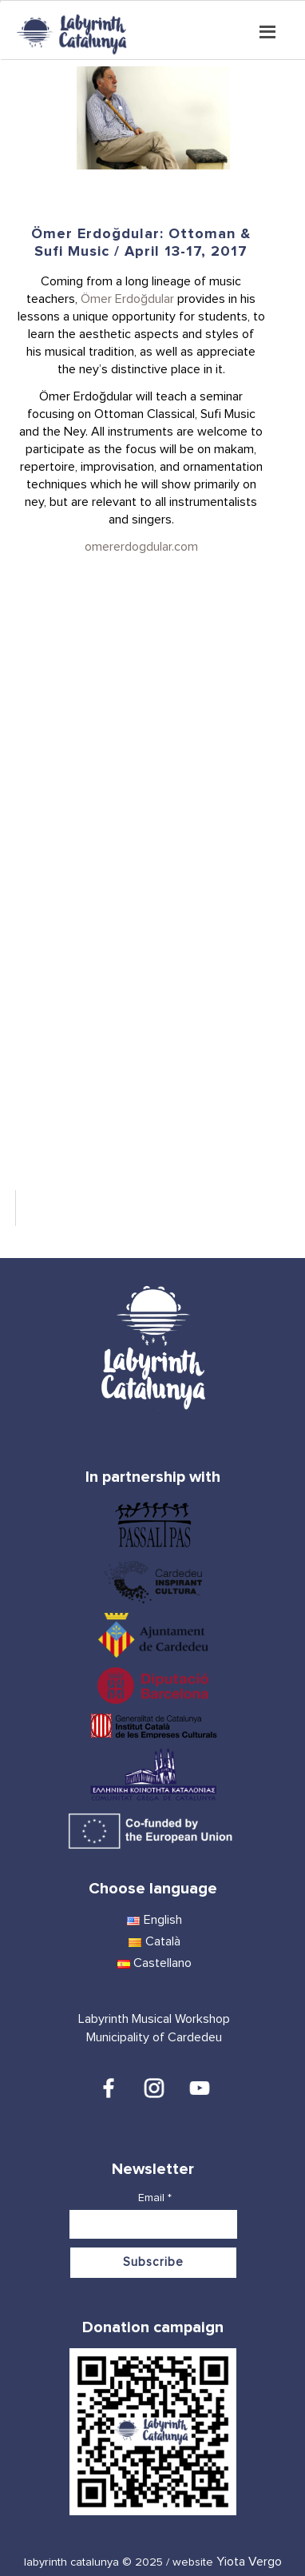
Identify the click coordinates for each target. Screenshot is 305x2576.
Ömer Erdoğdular (127, 299)
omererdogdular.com (141, 546)
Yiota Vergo (249, 2561)
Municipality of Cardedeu (154, 2037)
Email (155, 2198)
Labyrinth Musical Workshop (154, 2019)
